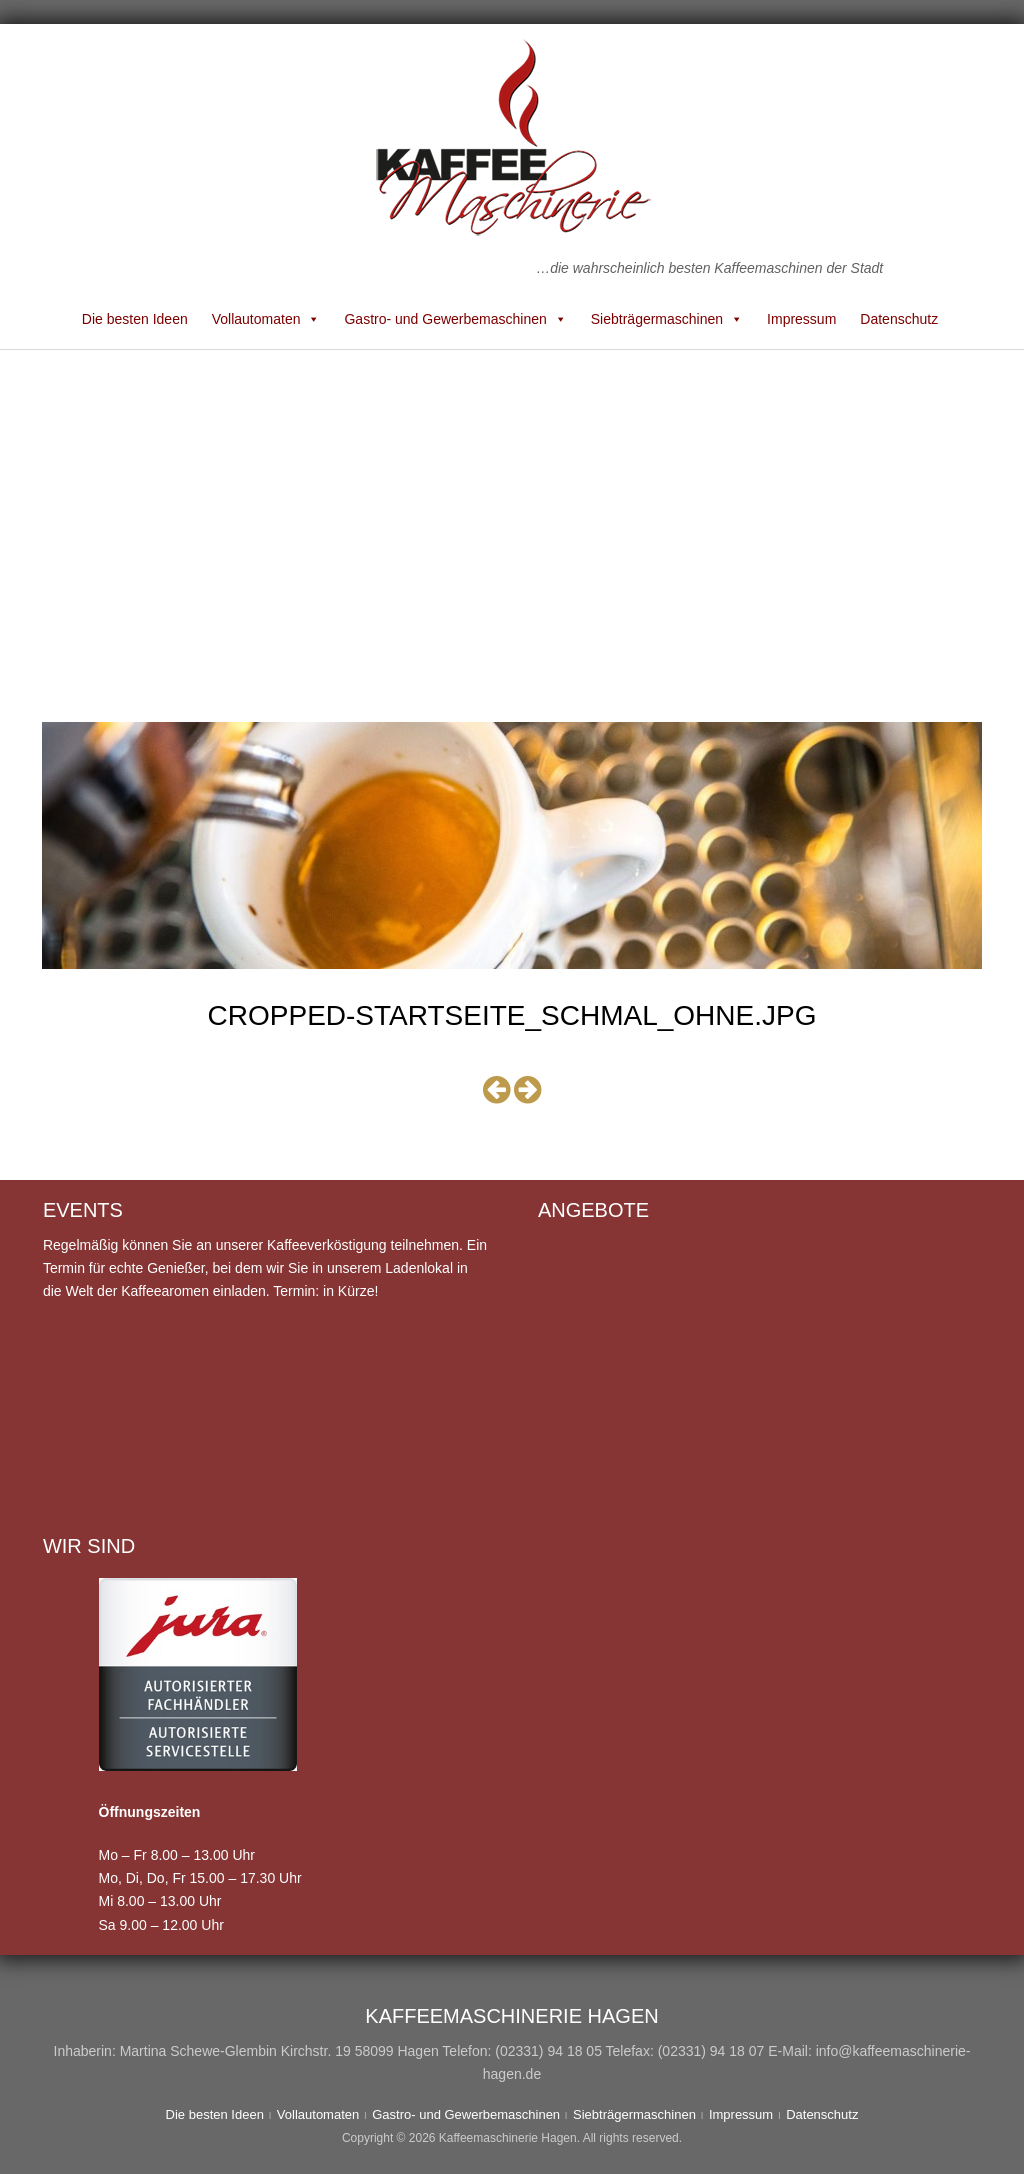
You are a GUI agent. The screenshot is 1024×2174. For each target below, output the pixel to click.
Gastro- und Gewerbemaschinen (455, 319)
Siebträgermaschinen (667, 319)
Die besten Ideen (135, 319)
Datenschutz (899, 319)
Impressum (801, 319)
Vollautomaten (266, 319)
